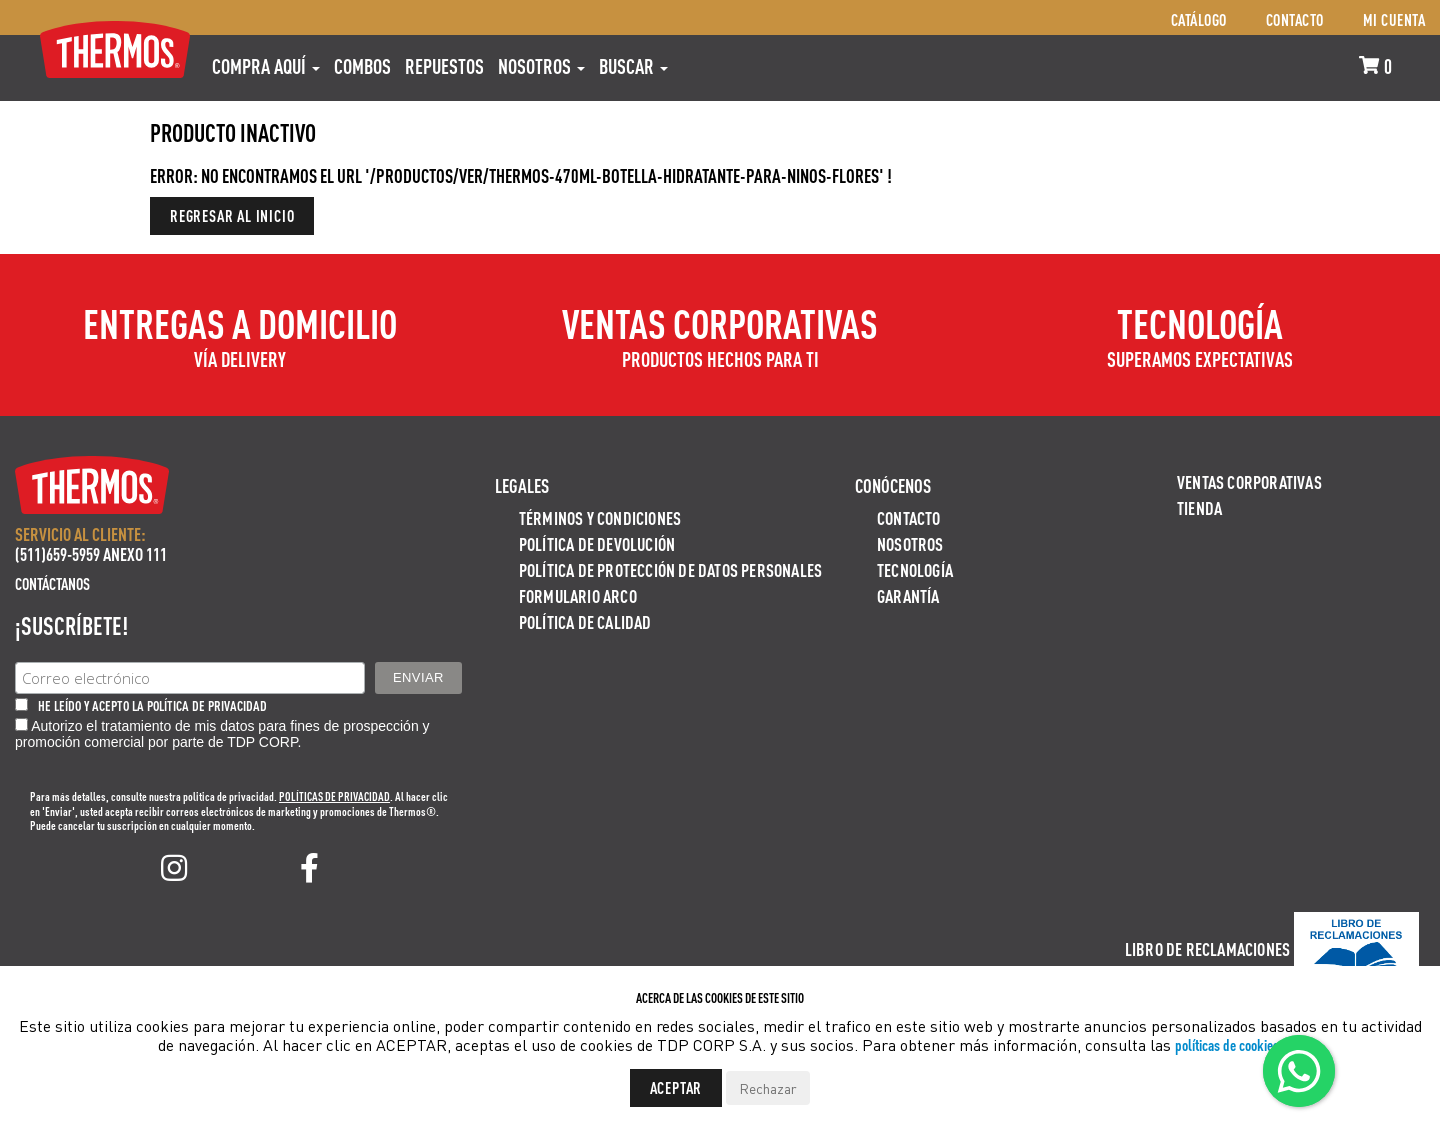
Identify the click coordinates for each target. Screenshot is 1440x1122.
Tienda (1199, 507)
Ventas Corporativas (1249, 481)
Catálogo (1199, 19)
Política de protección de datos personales (670, 569)
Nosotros (541, 66)
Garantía (908, 595)
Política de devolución (597, 543)
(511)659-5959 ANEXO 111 (91, 553)
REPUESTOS (444, 66)
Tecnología (915, 569)
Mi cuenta (1394, 19)
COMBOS (362, 66)
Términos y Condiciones (600, 517)
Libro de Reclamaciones (1207, 948)
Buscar (633, 66)
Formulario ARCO (578, 595)
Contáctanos (52, 583)
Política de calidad (585, 621)
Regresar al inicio (232, 215)
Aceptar (676, 1087)
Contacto (1295, 19)
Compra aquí (266, 66)
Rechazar (768, 1088)
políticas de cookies (1227, 1044)
